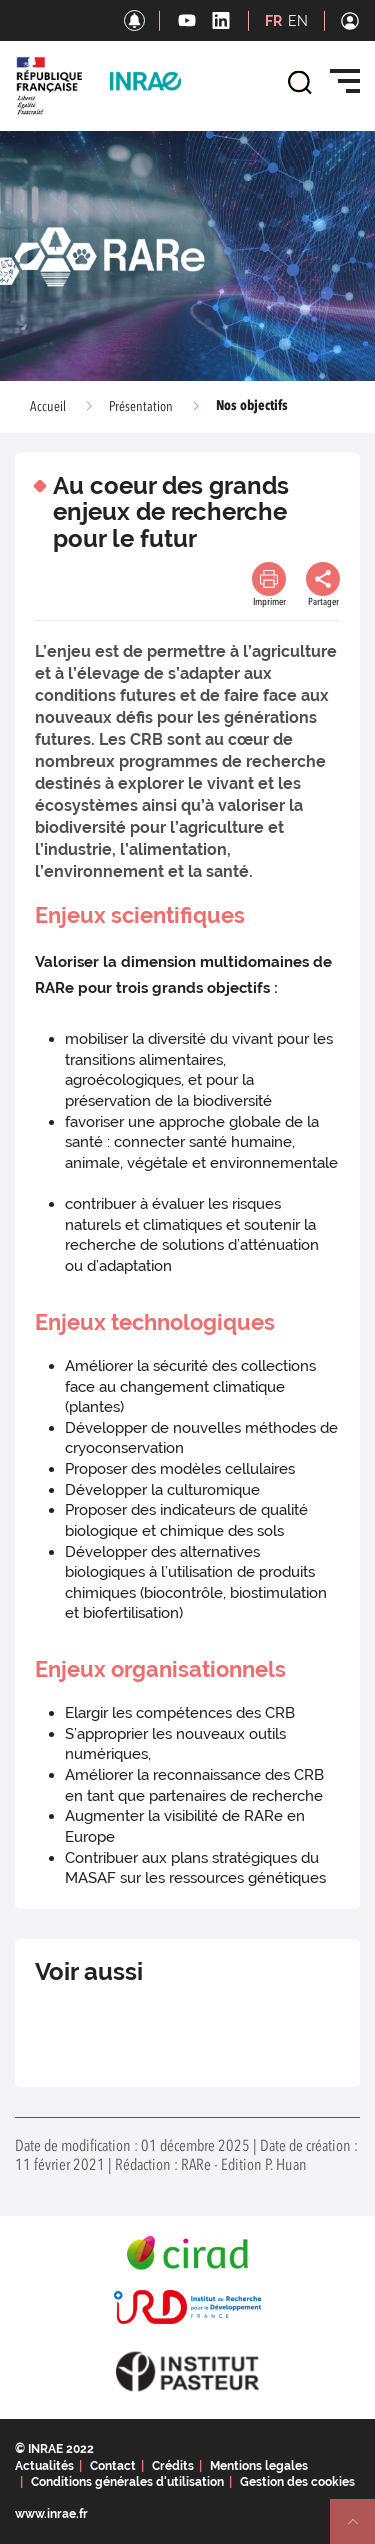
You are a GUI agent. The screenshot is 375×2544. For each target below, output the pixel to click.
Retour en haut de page (361, 2530)
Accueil (48, 407)
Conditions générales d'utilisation (127, 2482)
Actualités (44, 2466)
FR (273, 21)
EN (298, 21)
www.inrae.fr (51, 2514)
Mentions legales (259, 2466)
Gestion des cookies (297, 2482)
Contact (113, 2466)
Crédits (173, 2466)
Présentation (141, 407)
